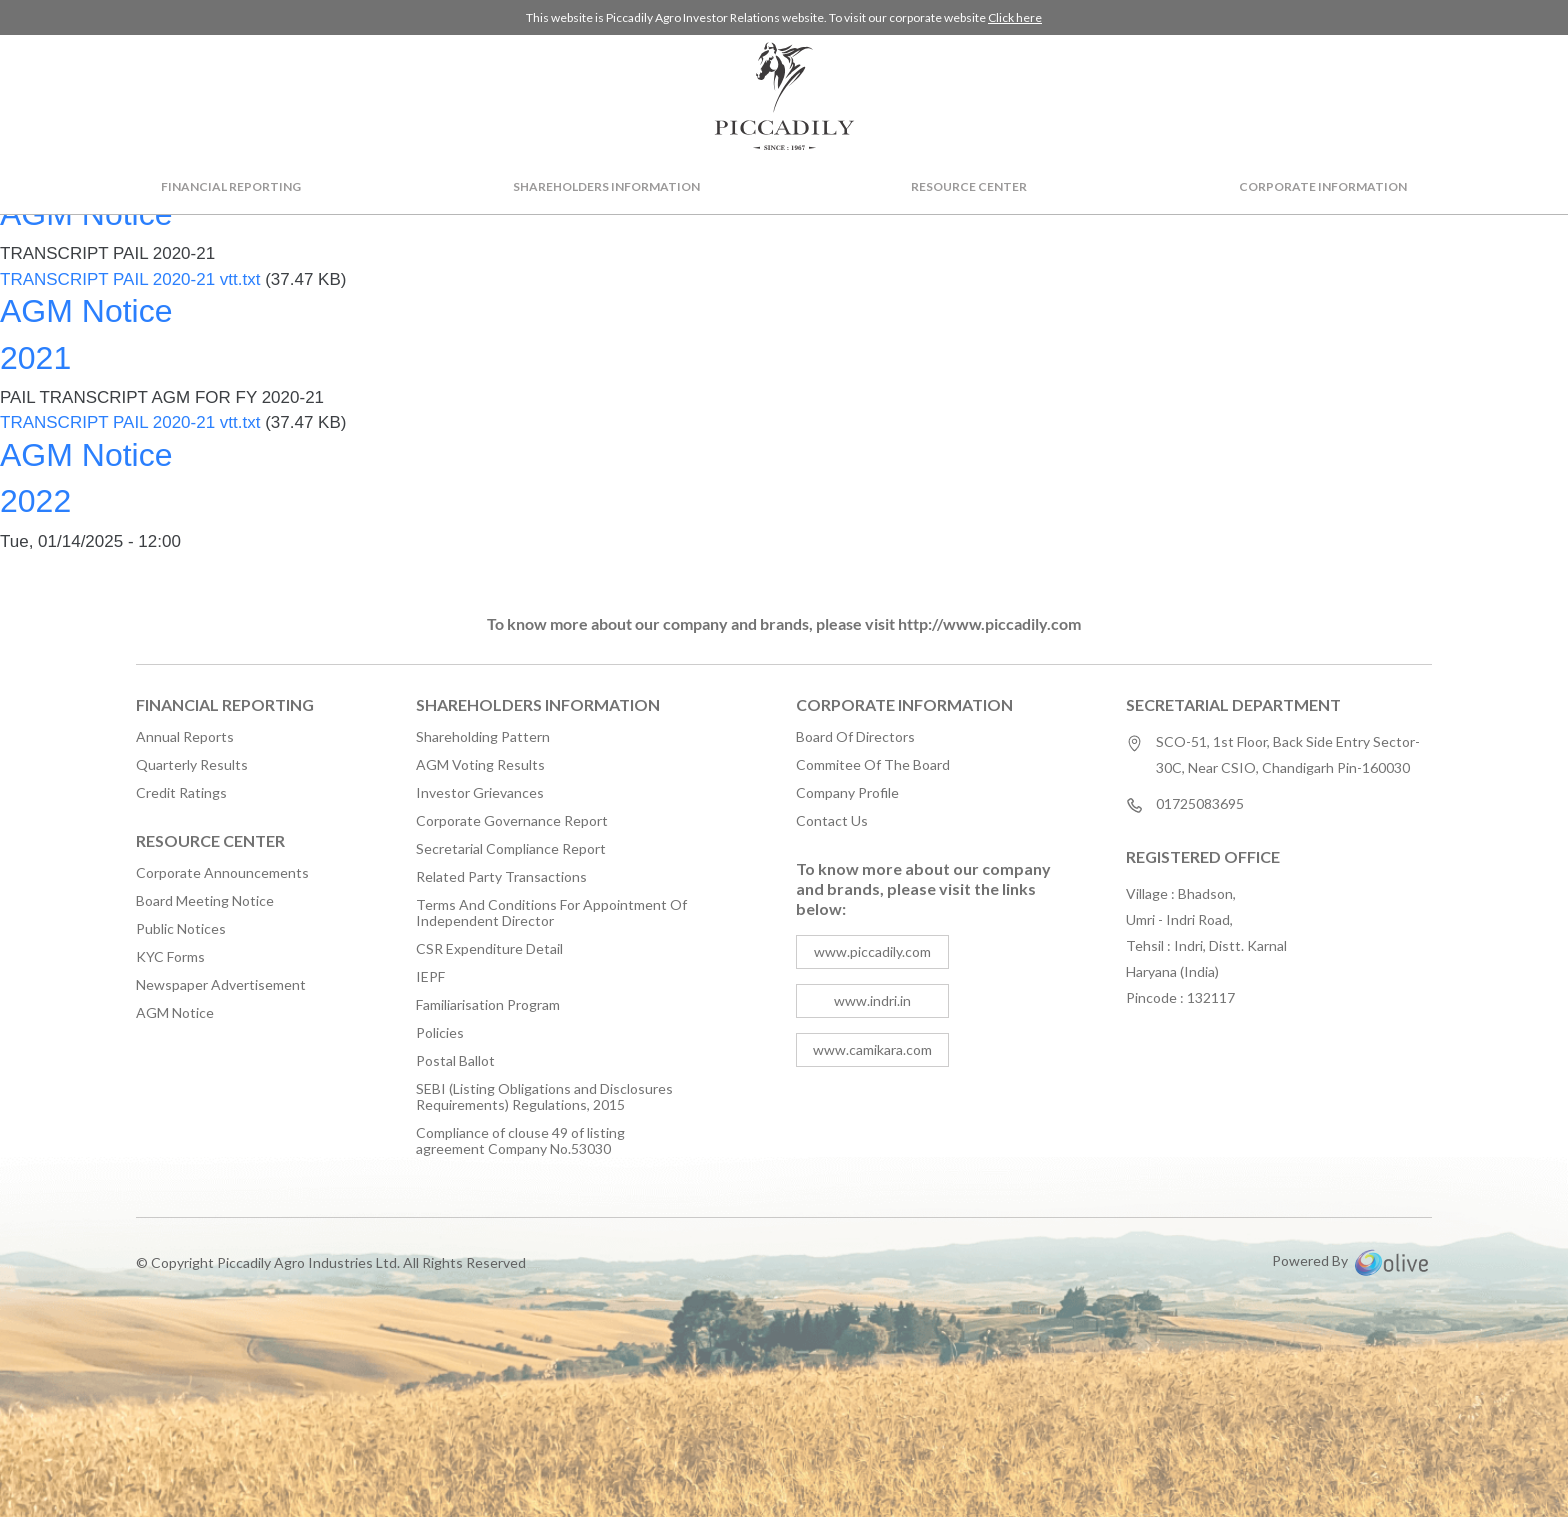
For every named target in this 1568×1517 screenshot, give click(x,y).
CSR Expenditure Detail (489, 949)
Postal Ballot (455, 1061)
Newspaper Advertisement (221, 985)
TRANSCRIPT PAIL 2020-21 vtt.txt (130, 279)
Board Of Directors (855, 737)
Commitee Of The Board (873, 765)
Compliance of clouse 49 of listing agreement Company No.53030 (520, 1141)
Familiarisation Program (488, 1005)
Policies (440, 1033)
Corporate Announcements (222, 873)
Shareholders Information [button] (606, 186)
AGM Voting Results (480, 765)
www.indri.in (872, 1000)
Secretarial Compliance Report (511, 849)
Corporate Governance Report (512, 821)
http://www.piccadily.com (989, 623)
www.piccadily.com (872, 951)
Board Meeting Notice (205, 901)
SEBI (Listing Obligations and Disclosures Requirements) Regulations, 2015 (544, 1097)
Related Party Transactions (501, 877)
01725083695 (1200, 804)
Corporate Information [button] (1323, 186)
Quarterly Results (192, 765)
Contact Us (832, 821)
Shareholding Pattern (483, 737)
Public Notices (181, 929)
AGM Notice (175, 1013)
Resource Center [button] (969, 186)
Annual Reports (185, 737)
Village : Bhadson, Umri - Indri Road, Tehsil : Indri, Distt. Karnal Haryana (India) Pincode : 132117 (1206, 945)
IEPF (430, 977)
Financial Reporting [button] (231, 186)
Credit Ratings (181, 793)
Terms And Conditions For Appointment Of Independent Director (551, 913)
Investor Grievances (480, 793)
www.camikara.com (872, 1049)
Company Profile (847, 793)
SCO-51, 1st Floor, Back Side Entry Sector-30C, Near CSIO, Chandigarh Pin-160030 (1288, 754)
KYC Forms (170, 957)
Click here (1015, 17)
